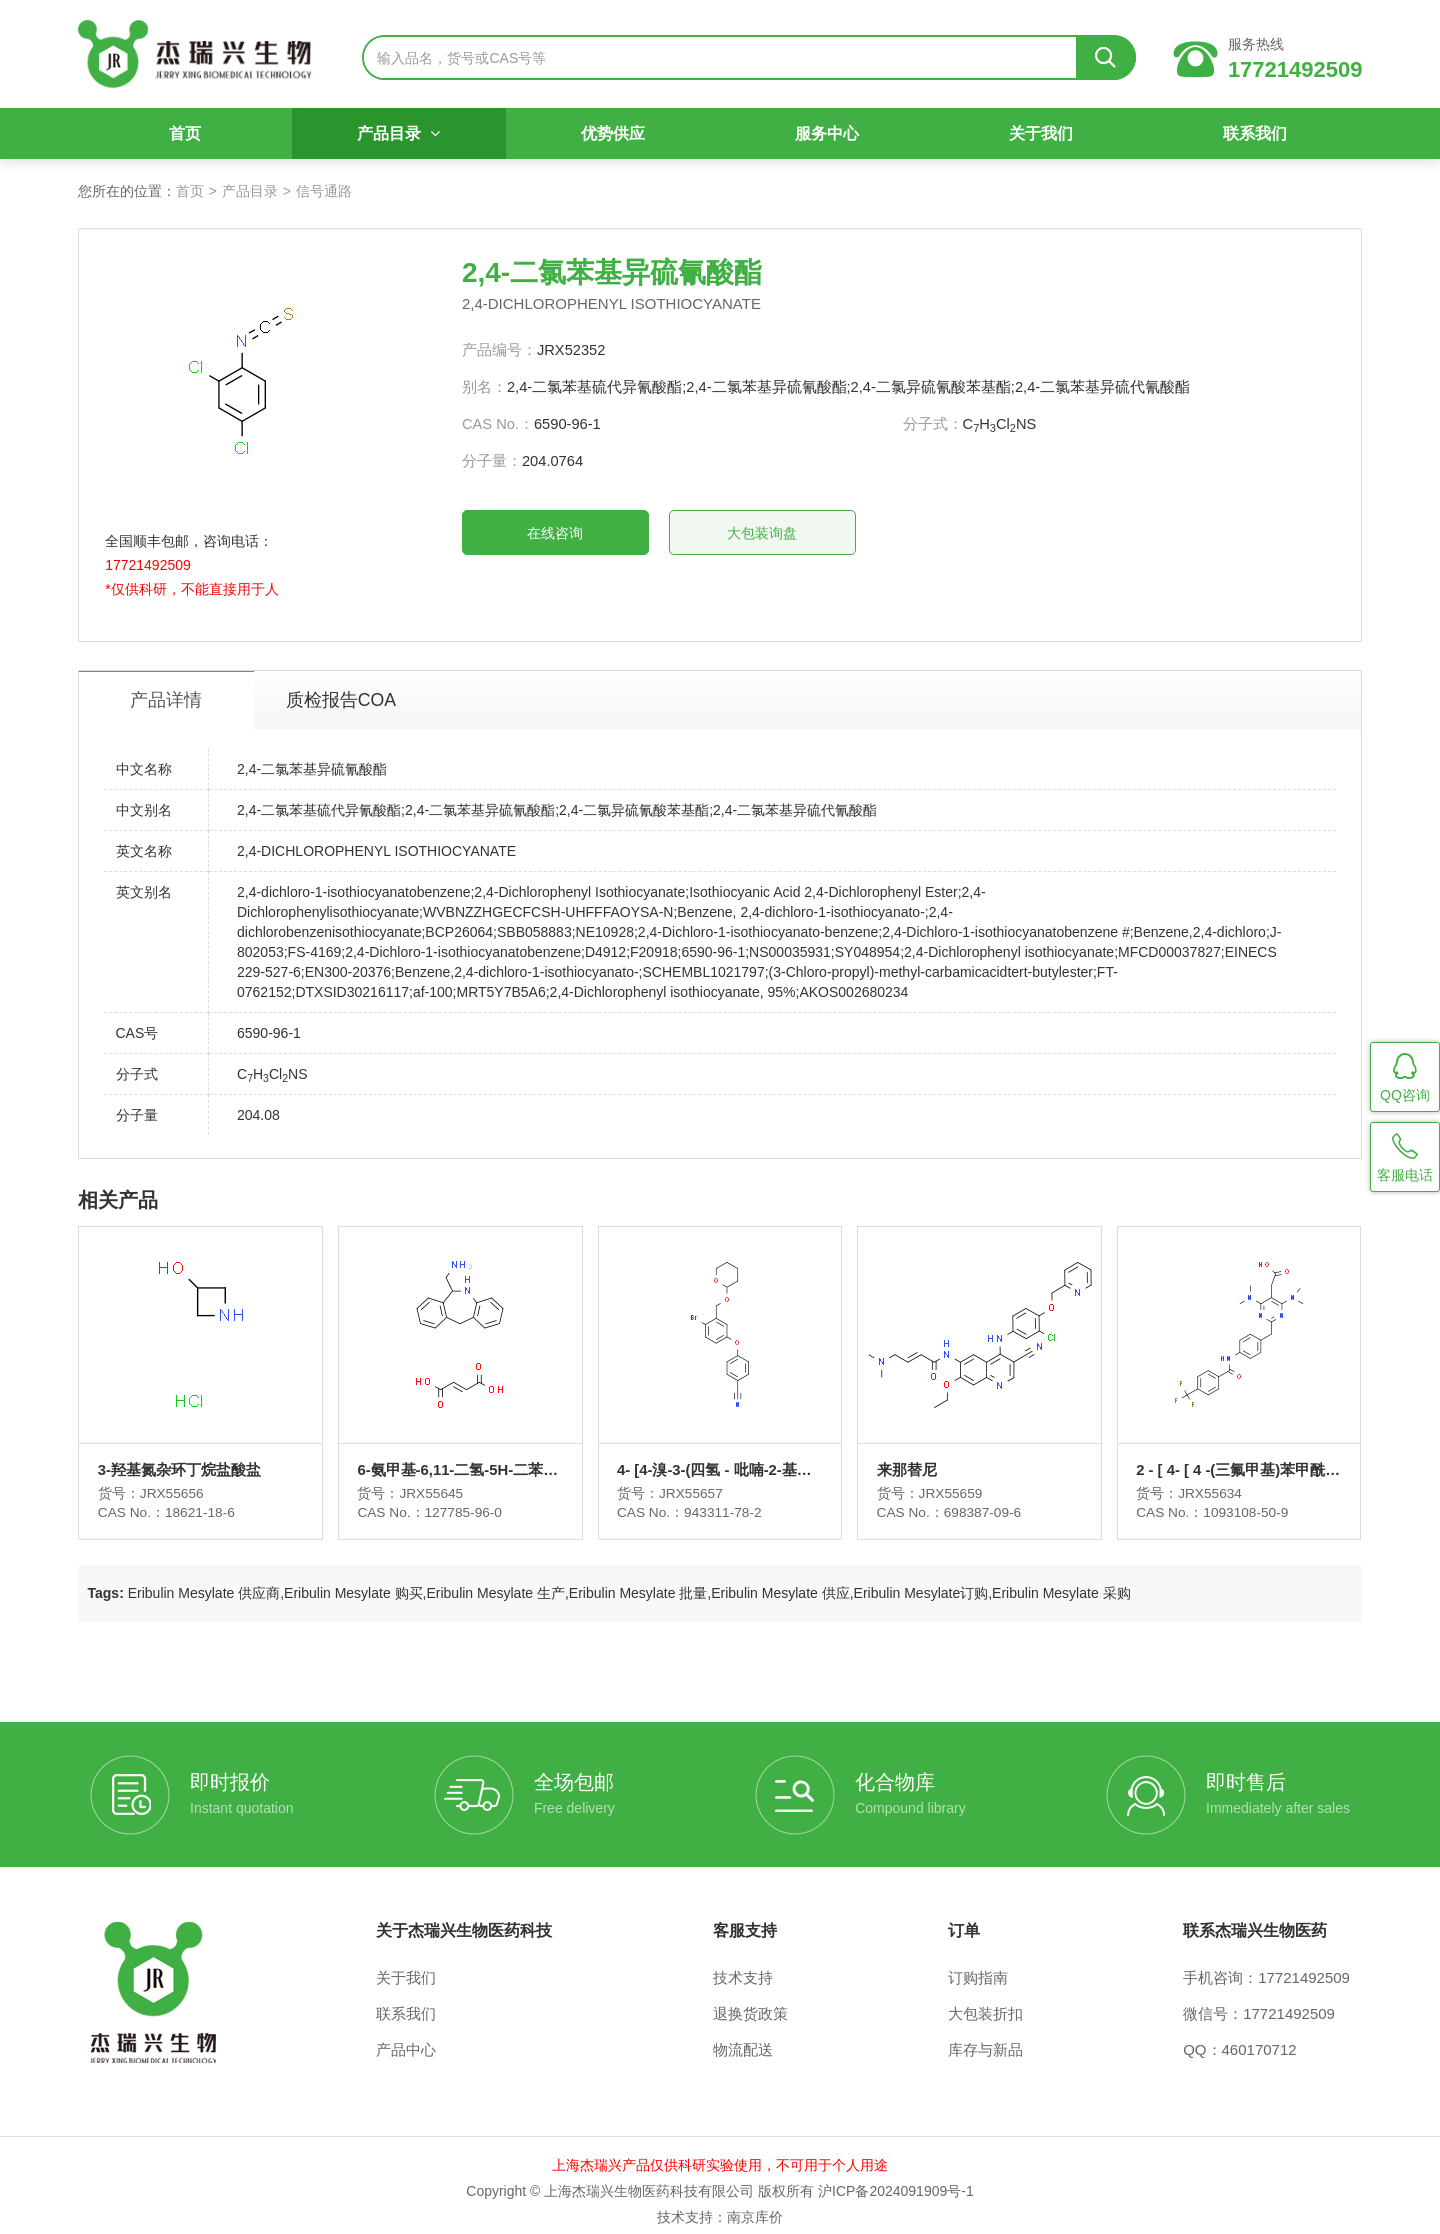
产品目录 (404, 142)
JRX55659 (950, 1480)
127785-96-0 (474, 1500)
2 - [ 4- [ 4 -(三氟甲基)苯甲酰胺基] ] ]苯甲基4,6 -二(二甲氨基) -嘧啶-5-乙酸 (1226, 1458)
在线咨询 (621, 534)
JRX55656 (186, 1480)
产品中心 (406, 2038)
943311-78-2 (729, 1500)
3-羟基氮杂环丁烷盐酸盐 (193, 1457)
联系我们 (1245, 142)
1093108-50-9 (1242, 1500)
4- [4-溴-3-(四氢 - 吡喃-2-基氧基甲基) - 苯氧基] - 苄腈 (719, 1458)
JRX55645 (441, 1480)
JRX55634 (1204, 1480)
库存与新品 (985, 2038)
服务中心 (825, 142)
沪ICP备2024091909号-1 (896, 2180)
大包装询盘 (828, 534)
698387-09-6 (983, 1500)
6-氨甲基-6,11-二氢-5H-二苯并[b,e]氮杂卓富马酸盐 (460, 1458)
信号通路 (336, 191)
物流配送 (743, 2038)
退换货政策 (750, 2002)
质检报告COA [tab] (360, 678)
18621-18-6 (216, 1500)
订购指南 (978, 1966)
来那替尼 (906, 1457)
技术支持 (743, 1966)
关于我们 (1035, 142)
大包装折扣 (985, 2002)
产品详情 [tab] (181, 678)
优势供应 (615, 142)
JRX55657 (695, 1480)
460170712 (1259, 2038)
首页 (195, 142)
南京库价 (755, 2206)
